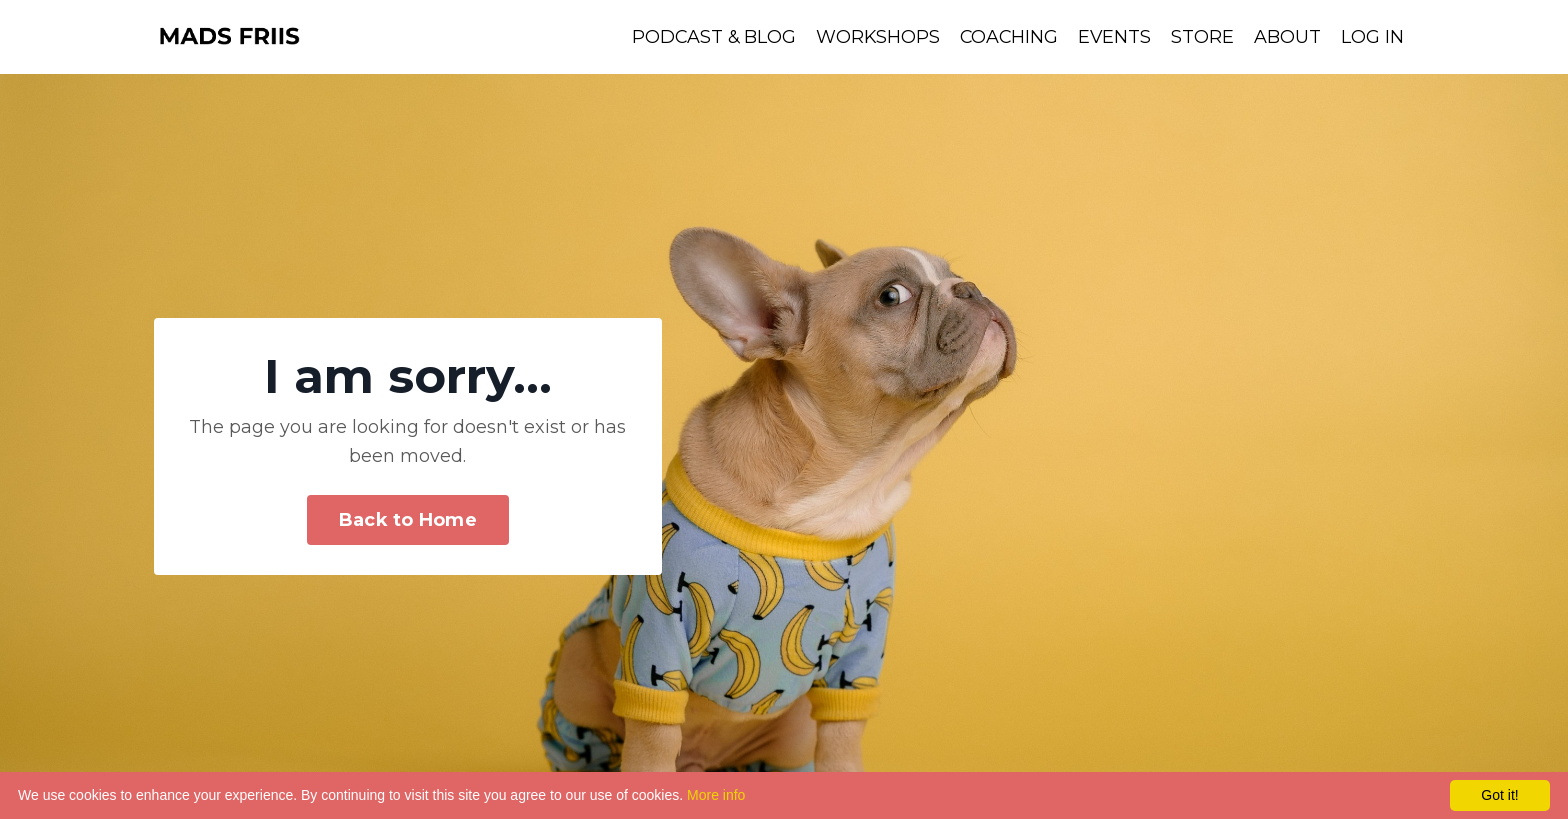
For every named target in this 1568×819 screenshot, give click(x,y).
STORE (1202, 37)
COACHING (1007, 37)
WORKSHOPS (874, 37)
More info (716, 795)
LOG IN (1372, 37)
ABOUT (1287, 37)
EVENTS (1114, 37)
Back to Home (408, 520)
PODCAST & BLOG (708, 37)
